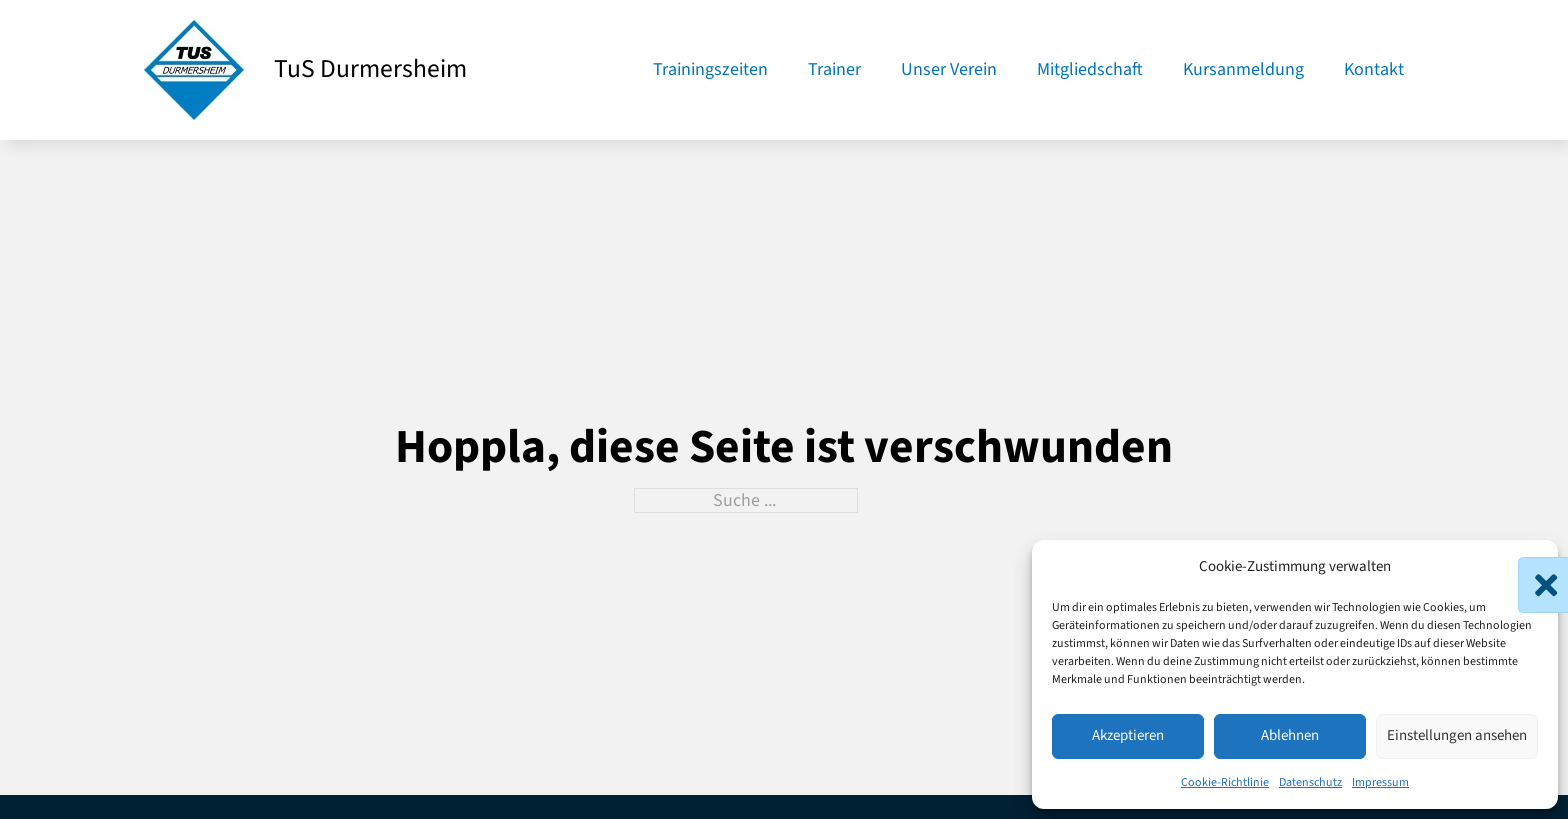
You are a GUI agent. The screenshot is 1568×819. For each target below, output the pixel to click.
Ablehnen (1290, 735)
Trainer (834, 69)
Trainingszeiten (710, 69)
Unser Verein (949, 69)
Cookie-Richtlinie (1225, 782)
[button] (1528, 567)
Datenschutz (1310, 782)
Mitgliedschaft (1090, 69)
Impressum (1380, 782)
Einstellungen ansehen (1457, 735)
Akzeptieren (1128, 735)
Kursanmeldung (1243, 69)
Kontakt (1374, 69)
